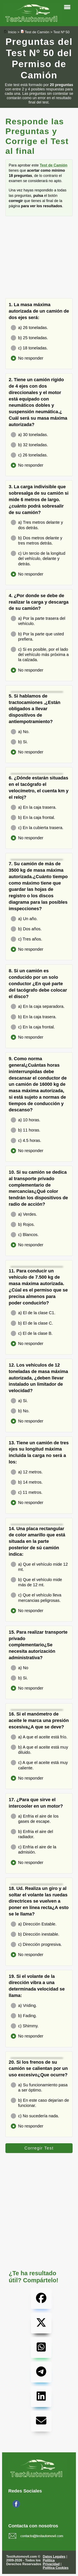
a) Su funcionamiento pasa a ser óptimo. (39, 2087)
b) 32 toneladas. (29, 444)
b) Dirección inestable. (35, 1934)
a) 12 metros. (27, 1472)
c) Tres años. (26, 939)
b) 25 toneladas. (29, 337)
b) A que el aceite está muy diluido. (39, 1750)
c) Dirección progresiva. (36, 1944)
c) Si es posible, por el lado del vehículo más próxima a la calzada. (40, 654)
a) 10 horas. (25, 1120)
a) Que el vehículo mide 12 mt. (39, 1567)
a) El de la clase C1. (33, 1312)
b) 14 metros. (27, 1482)
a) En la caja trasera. (34, 807)
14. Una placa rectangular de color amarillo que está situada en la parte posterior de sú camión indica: (37, 1541)
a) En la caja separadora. (37, 1006)
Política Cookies (56, 2568)
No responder (27, 358)
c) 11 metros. (26, 1492)
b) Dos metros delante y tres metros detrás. (36, 540)
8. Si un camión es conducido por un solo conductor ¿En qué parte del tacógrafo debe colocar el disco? (38, 983)
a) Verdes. (24, 1214)
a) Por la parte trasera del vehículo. (38, 621)
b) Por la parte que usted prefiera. (37, 636)
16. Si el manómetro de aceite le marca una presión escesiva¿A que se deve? (39, 1720)
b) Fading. (24, 2015)
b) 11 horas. (25, 1130)
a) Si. (19, 1400)
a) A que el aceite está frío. (39, 1737)
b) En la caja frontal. (33, 817)
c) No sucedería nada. (35, 2116)
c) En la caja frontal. (33, 1027)
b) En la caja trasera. (34, 1016)
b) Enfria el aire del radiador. (32, 1834)
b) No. (20, 1411)
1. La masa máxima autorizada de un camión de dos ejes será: (39, 311)
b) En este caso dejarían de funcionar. (40, 2103)
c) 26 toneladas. (29, 455)
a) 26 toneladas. (29, 327)
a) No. (20, 731)
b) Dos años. (26, 929)
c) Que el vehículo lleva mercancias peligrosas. (36, 1597)
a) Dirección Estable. (34, 1924)
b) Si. (19, 741)
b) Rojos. (23, 1224)
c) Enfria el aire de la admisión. (33, 1849)
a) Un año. (24, 918)
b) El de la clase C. (32, 1323)
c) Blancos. (25, 1234)
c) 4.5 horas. (26, 1140)
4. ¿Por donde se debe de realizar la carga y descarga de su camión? (38, 602)
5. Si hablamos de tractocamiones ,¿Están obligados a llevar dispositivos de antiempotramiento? (34, 708)
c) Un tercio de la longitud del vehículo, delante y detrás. (38, 558)
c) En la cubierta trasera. (37, 827)
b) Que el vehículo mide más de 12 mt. (36, 1582)
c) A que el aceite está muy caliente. (39, 1765)
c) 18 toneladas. (29, 348)
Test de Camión (37, 32)
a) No (19, 1667)
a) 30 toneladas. (29, 434)
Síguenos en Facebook (38, 2506)
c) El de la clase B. (32, 1333)
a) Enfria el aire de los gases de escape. (35, 1819)
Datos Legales (54, 2556)
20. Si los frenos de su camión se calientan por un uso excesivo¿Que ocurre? (38, 2069)
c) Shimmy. (25, 2026)
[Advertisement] (39, 259)
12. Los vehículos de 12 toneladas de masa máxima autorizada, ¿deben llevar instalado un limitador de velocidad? (38, 1377)
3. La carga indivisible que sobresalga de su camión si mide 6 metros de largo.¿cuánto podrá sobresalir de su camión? (38, 499)
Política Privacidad (51, 2562)
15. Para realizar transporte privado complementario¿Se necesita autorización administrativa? (38, 1644)
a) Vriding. (24, 2005)
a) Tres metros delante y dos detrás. (37, 525)
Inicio (12, 32)
